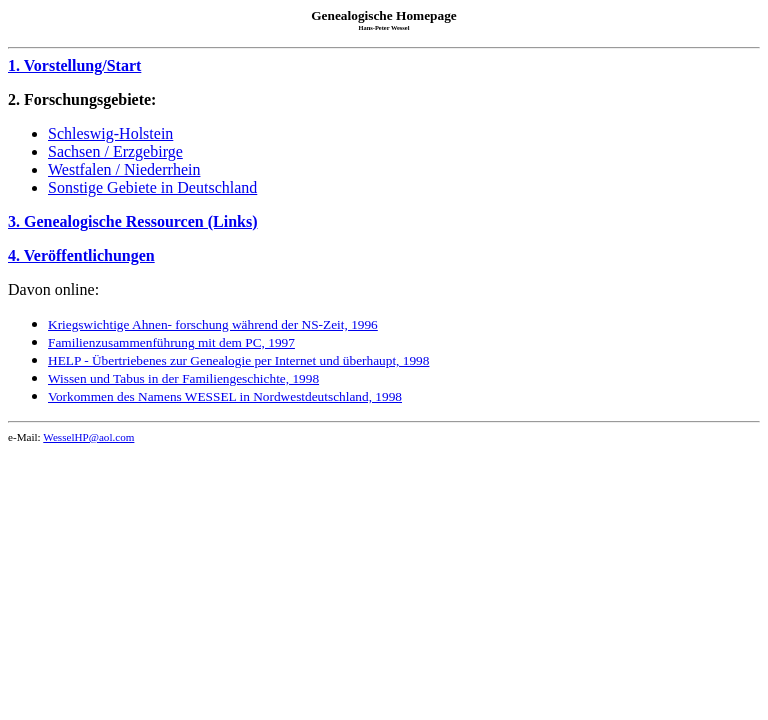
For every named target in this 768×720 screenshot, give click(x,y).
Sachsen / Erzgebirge (115, 151)
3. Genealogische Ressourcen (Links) (132, 221)
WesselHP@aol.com (88, 437)
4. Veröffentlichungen (81, 255)
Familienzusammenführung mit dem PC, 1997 (171, 342)
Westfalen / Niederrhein (124, 169)
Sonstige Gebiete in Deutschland (152, 187)
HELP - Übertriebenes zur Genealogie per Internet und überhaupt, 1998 (238, 360)
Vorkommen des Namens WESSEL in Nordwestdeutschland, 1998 (225, 396)
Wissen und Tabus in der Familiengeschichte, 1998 (183, 378)
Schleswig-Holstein (110, 133)
